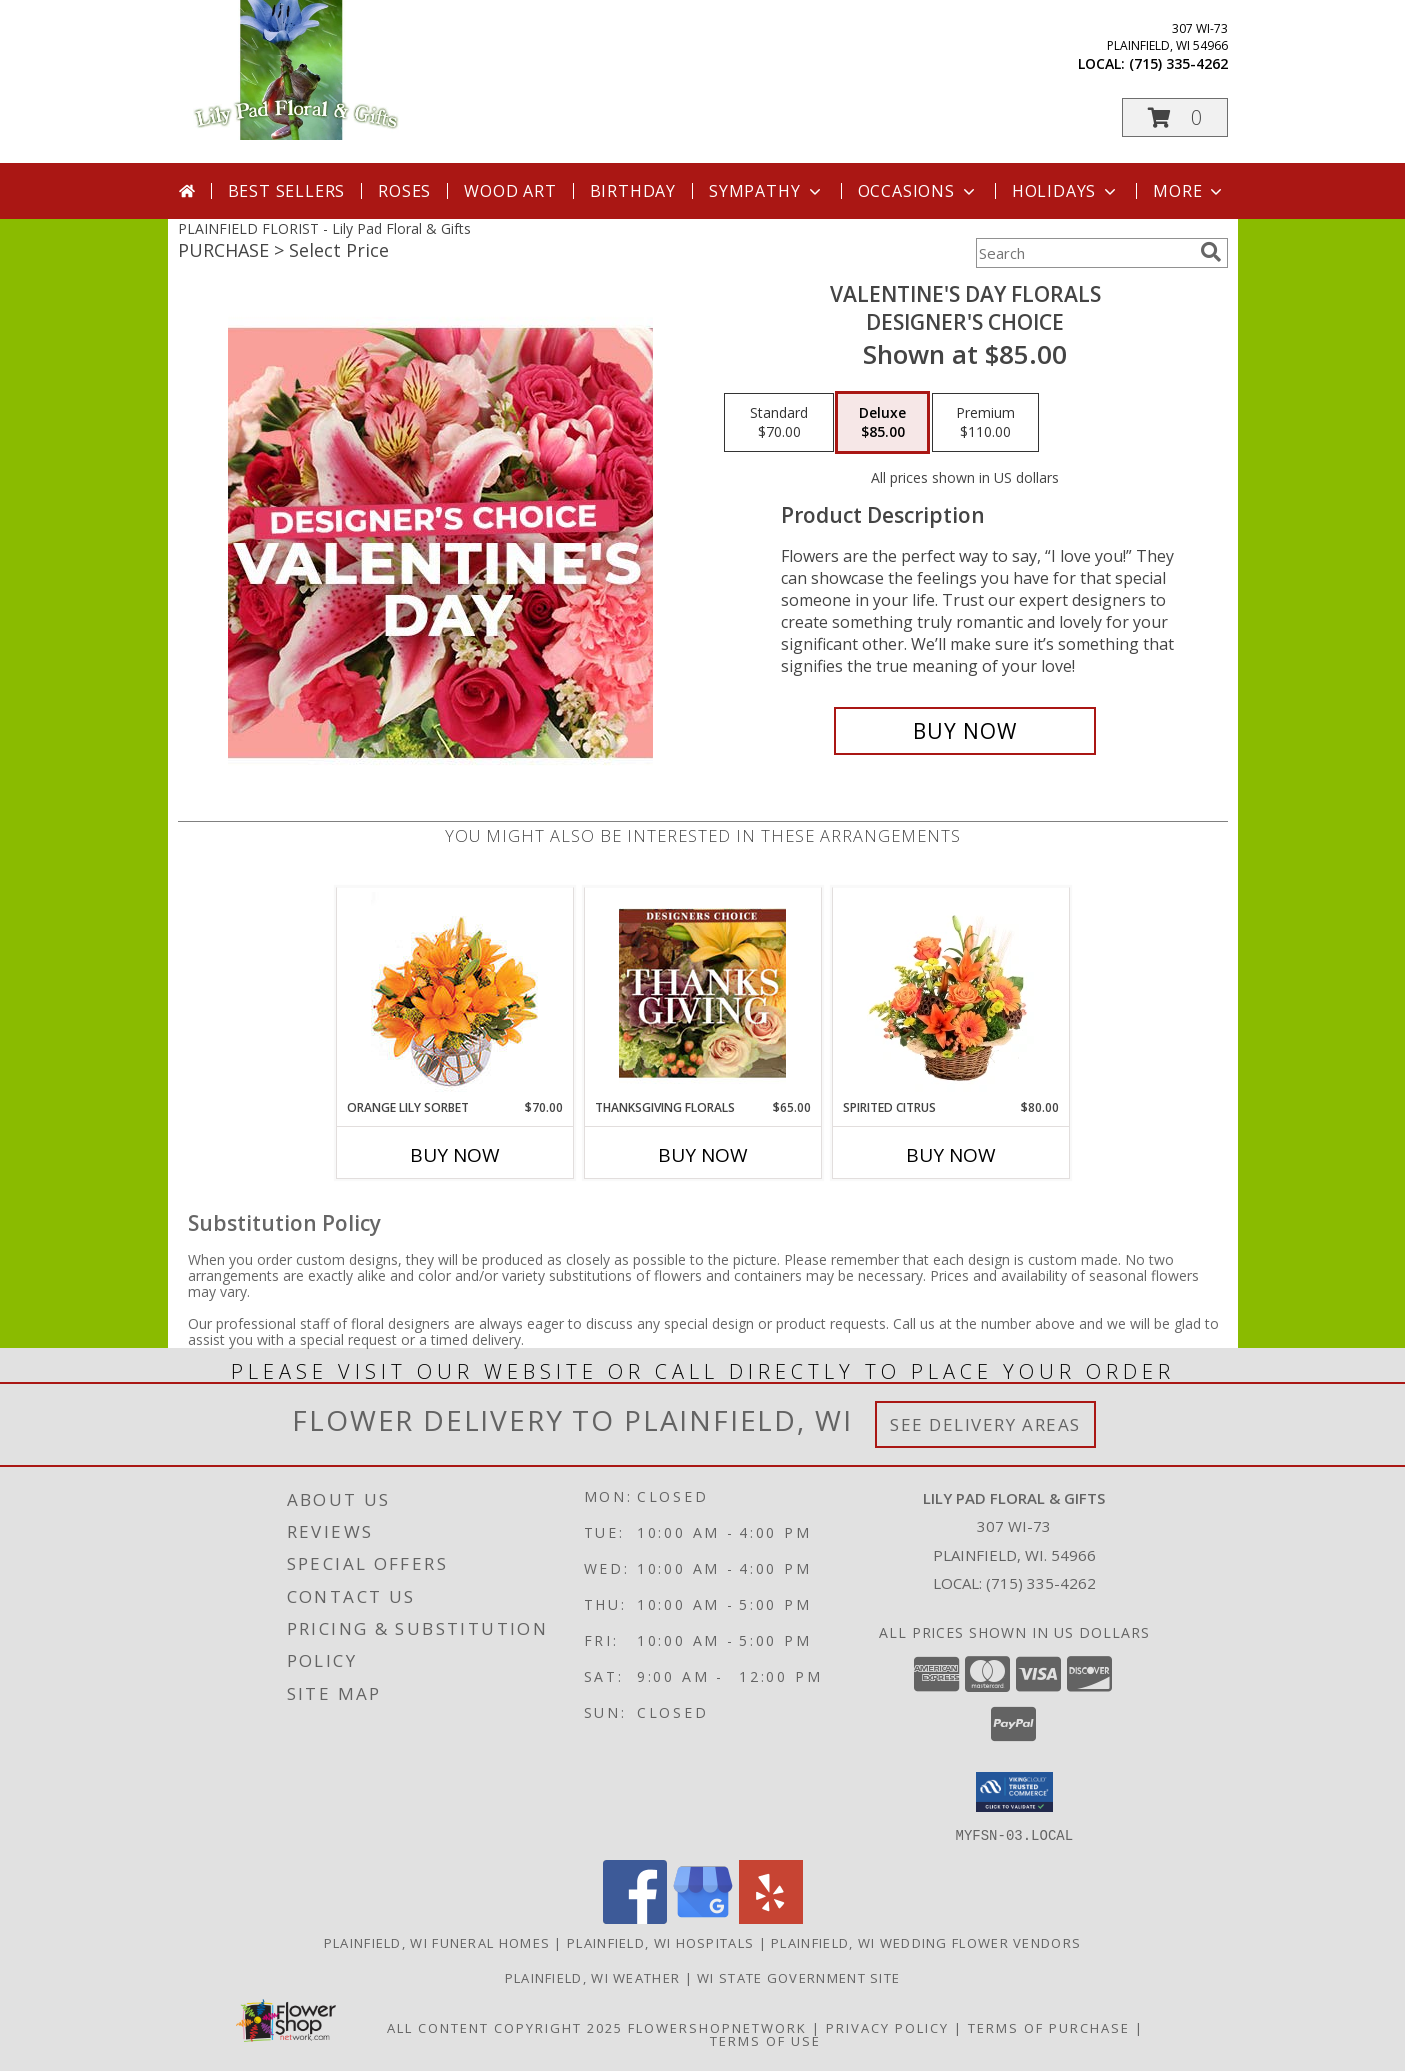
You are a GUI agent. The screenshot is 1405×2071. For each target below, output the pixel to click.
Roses (404, 191)
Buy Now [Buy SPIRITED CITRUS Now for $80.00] (951, 1155)
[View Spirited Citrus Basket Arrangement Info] (950, 993)
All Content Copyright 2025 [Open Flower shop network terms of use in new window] (505, 2027)
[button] (1175, 117)
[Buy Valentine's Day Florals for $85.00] (965, 731)
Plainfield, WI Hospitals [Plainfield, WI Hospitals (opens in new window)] (660, 1942)
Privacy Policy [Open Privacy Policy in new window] (887, 2027)
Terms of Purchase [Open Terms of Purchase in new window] (1049, 2027)
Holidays (1066, 191)
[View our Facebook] (635, 1917)
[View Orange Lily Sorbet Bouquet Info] (454, 993)
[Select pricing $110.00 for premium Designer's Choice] (985, 423)
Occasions (918, 191)
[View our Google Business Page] (703, 1917)
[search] (1211, 252)
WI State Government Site (798, 1977)
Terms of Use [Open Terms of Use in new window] (765, 2040)
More (1189, 191)
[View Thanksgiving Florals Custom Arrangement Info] (702, 993)
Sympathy (766, 191)
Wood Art (510, 191)
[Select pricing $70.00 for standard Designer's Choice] (779, 423)
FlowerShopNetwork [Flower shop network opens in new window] (717, 2027)
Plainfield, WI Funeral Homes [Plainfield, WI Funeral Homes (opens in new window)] (437, 1942)
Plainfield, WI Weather (593, 1977)
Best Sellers (287, 191)
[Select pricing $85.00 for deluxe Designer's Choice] (882, 423)
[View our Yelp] (771, 1917)
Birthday (633, 191)
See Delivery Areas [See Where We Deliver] (985, 1424)
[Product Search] (1084, 253)
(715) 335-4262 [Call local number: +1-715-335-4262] (1178, 63)
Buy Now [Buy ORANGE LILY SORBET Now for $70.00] (455, 1155)
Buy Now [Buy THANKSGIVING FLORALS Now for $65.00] (703, 1155)
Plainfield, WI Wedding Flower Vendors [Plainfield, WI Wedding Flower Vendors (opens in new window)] (926, 1942)
